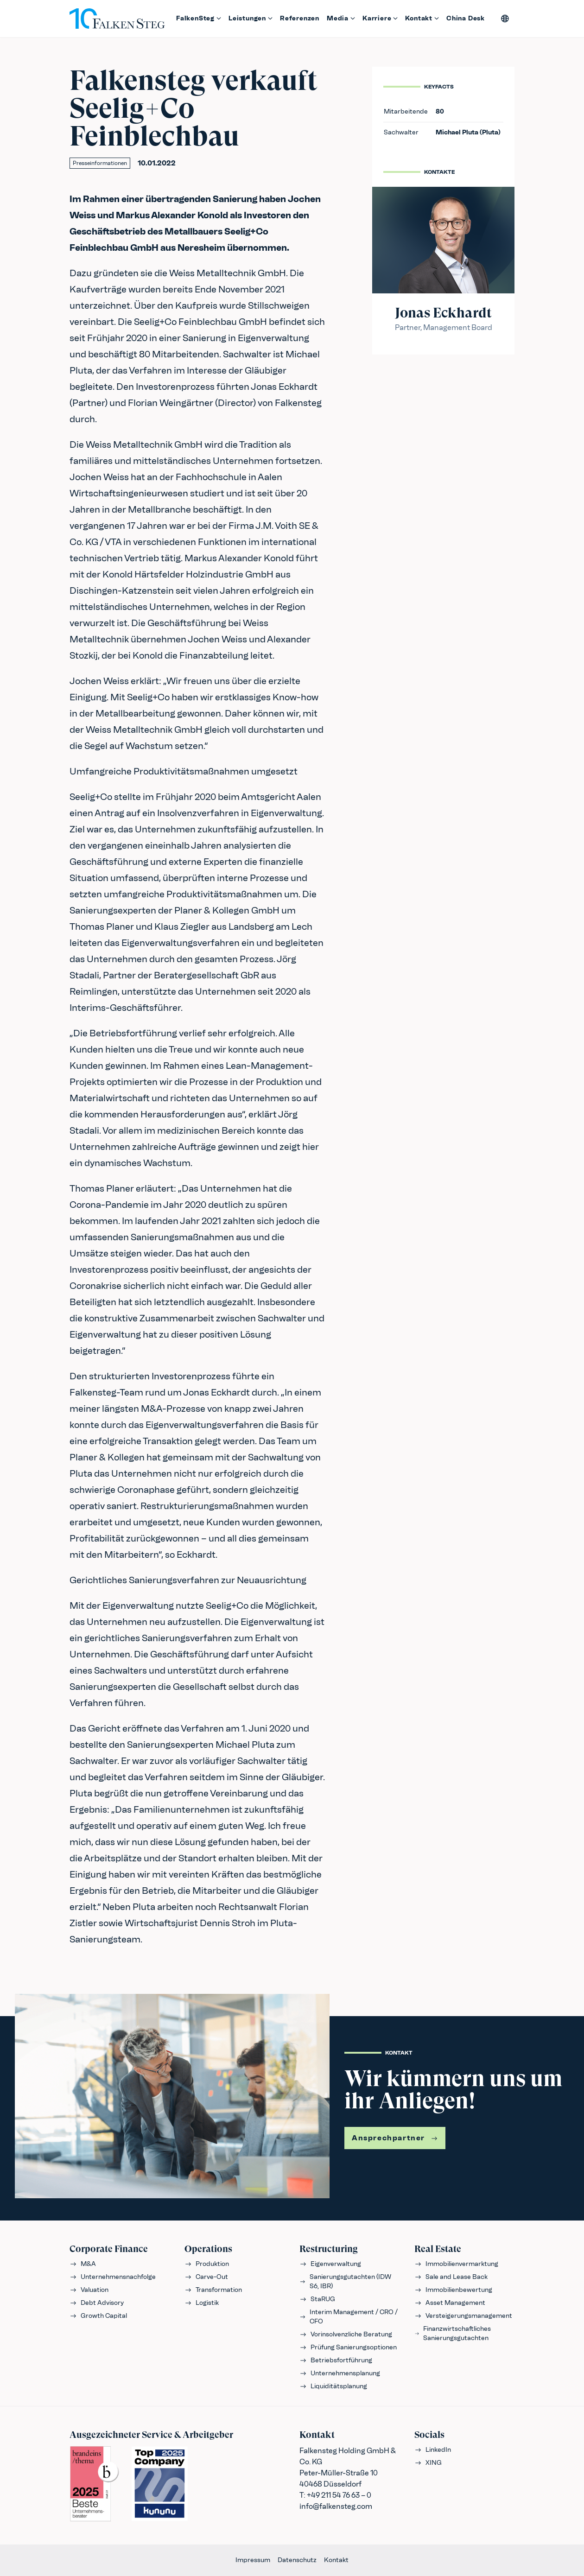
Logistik (201, 2303)
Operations (208, 2249)
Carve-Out (206, 2277)
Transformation (213, 2290)
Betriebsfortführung (335, 2360)
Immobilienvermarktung (456, 2264)
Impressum (252, 2560)
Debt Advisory (97, 2303)
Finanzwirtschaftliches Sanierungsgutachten (452, 2333)
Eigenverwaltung (330, 2264)
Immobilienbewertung (453, 2290)
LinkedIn (432, 2450)
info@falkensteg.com (335, 2506)
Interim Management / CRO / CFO (348, 2316)
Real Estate (437, 2249)
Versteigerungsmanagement (463, 2316)
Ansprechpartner (395, 2137)
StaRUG (317, 2299)
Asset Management (449, 2303)
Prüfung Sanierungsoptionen (348, 2347)
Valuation (89, 2290)
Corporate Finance (109, 2249)
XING (428, 2463)
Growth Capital (98, 2316)
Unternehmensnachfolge (113, 2277)
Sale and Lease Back (451, 2277)
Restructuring (328, 2249)
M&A (83, 2264)
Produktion (206, 2264)
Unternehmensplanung (339, 2373)
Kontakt (336, 2560)
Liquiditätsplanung (333, 2386)
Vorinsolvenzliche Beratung (345, 2334)
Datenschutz (297, 2560)
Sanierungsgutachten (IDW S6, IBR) (345, 2281)
